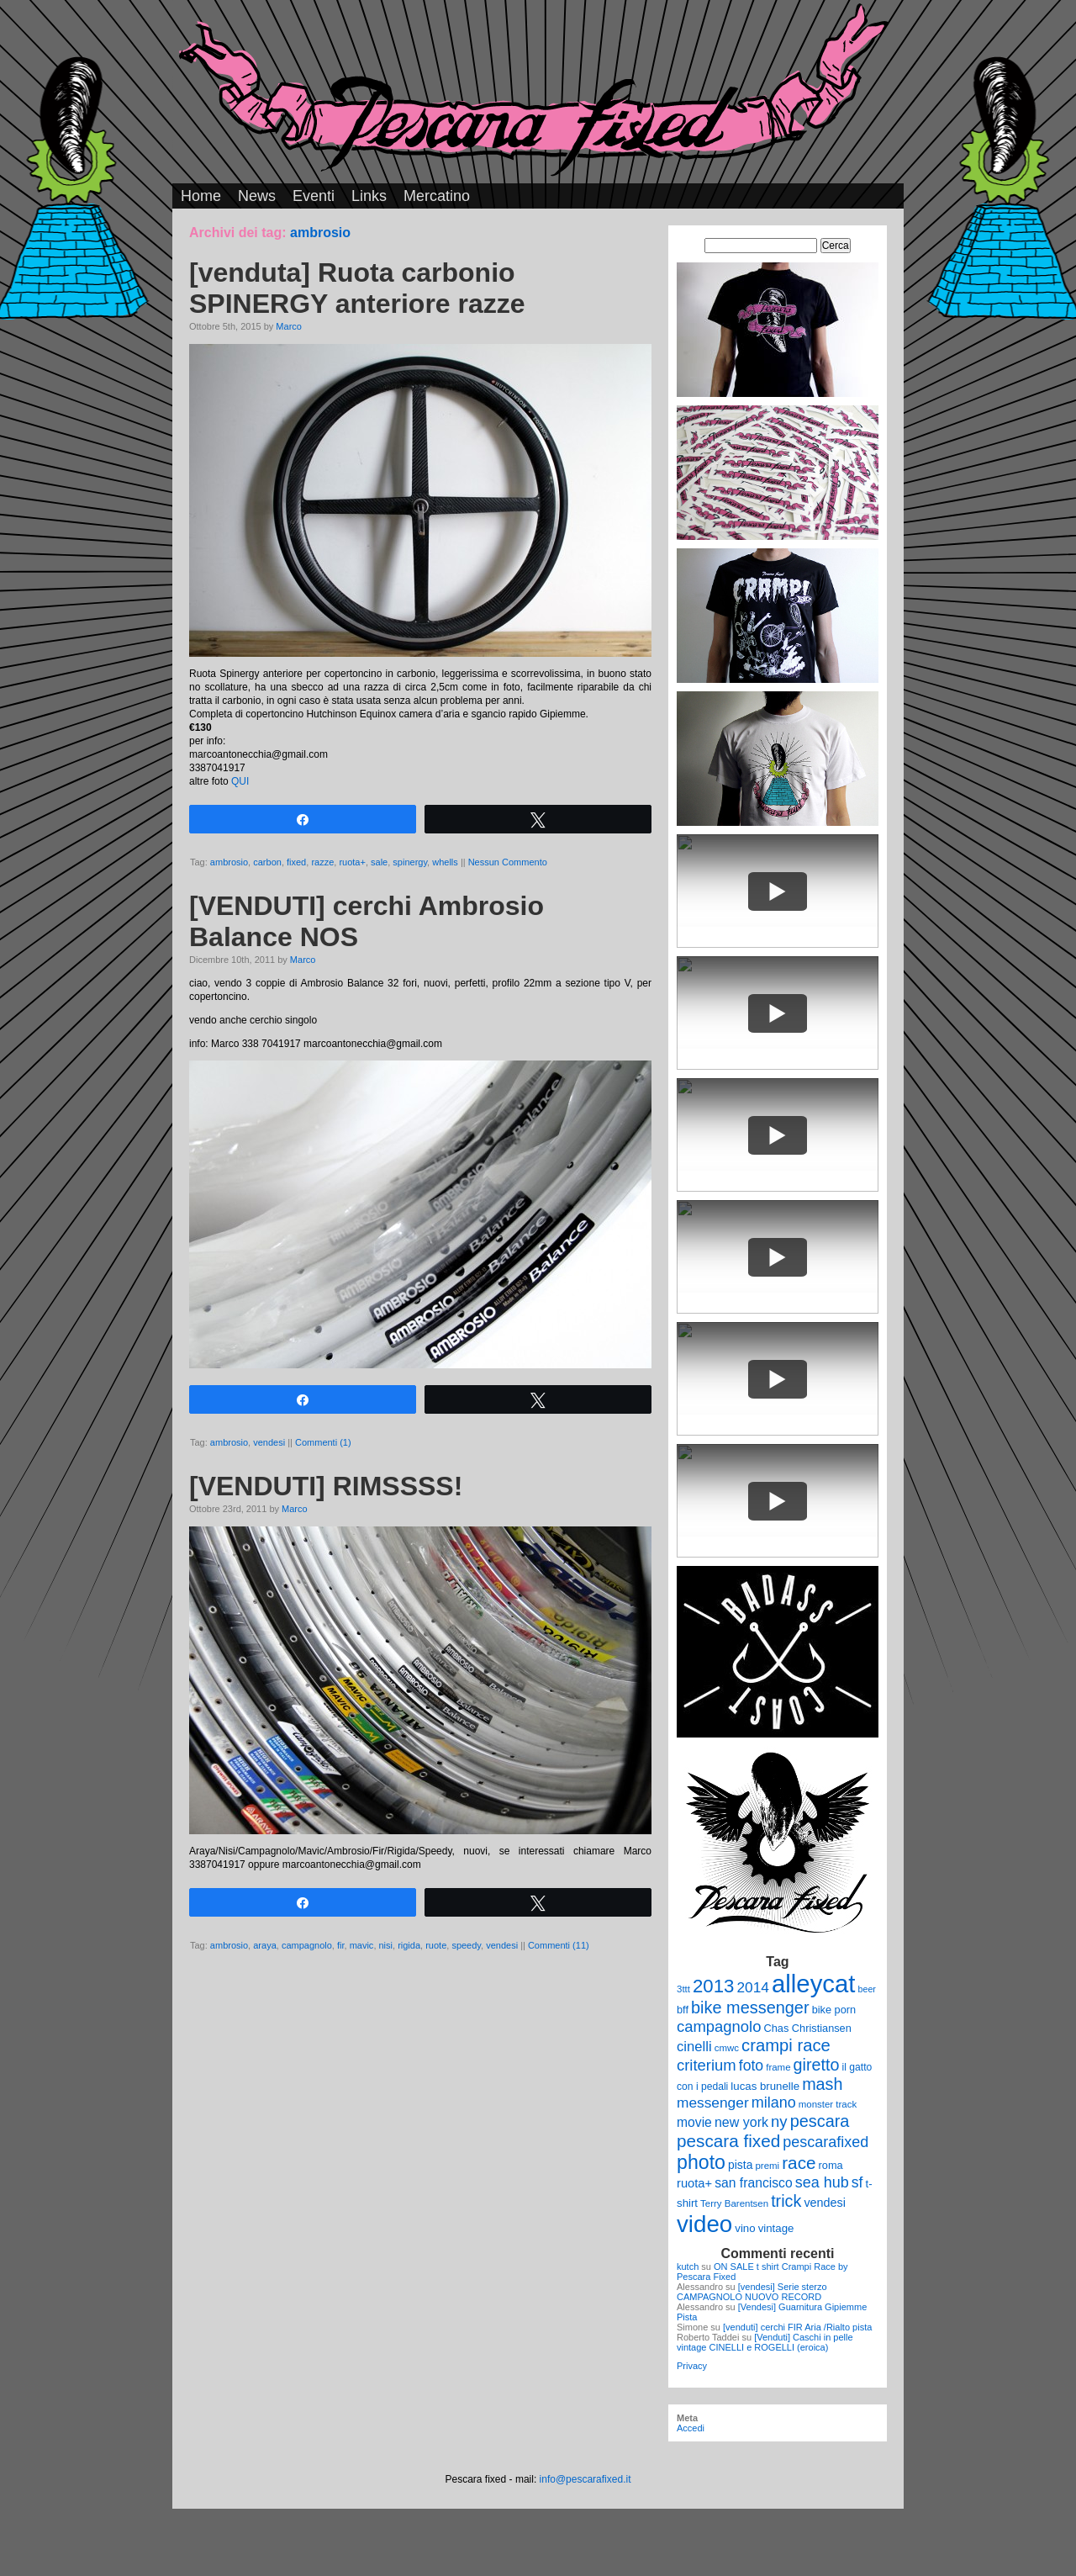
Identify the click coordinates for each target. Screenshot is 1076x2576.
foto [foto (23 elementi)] (751, 2065)
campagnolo (307, 1945)
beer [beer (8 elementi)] (867, 1989)
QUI (240, 781)
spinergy (410, 862)
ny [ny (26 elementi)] (779, 2121)
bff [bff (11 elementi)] (682, 2009)
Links (369, 196)
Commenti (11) (558, 1945)
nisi (386, 1945)
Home (201, 196)
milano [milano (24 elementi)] (774, 2102)
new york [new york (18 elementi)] (741, 2121)
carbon (267, 862)
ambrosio (229, 862)
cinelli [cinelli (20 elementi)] (694, 2047)
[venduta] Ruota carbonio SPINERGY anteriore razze (357, 288)
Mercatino (437, 196)
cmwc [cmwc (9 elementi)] (727, 2048)
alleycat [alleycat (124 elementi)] (813, 1983)
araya (265, 1945)
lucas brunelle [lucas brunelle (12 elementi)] (765, 2086)
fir (341, 1945)
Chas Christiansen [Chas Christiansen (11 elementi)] (808, 2028)
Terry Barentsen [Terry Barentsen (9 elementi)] (734, 2203)
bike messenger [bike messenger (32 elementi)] (750, 2007)
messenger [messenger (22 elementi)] (713, 2102)
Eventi (314, 196)
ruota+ (352, 862)
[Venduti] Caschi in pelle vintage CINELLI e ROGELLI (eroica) (765, 2342)
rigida (409, 1945)
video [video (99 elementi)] (704, 2224)
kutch (688, 2266)
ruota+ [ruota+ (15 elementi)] (694, 2183)
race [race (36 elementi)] (798, 2162)
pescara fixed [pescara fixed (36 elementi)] (728, 2140)
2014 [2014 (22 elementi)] (752, 1987)
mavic (362, 1945)
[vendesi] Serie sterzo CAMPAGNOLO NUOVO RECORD (752, 2292)
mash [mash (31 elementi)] (822, 2084)
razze (322, 862)
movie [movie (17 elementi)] (694, 2122)
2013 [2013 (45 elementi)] (713, 1986)
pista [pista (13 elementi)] (740, 2164)
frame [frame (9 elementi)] (778, 2067)
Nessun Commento (507, 862)
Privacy (692, 2366)
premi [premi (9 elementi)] (767, 2166)
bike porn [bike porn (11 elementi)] (834, 2009)
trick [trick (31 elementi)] (786, 2201)
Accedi (690, 2428)
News (257, 196)
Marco (289, 326)
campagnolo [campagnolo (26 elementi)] (719, 2026)
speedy (466, 1945)
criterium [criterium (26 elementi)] (706, 2065)
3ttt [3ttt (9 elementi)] (683, 1989)
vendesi (269, 1442)
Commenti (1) (323, 1442)
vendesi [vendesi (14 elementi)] (825, 2202)
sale (379, 862)
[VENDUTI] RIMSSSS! (325, 1486)
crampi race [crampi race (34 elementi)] (786, 2045)
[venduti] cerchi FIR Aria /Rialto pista (797, 2327)
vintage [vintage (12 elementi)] (776, 2228)
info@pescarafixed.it (585, 2479)
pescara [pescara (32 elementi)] (820, 2121)
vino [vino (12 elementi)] (745, 2228)
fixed (296, 862)
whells (445, 862)
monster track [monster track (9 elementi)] (828, 2104)
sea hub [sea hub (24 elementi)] (822, 2182)
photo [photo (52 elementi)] (701, 2162)
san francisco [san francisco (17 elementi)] (753, 2183)
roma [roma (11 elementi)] (831, 2165)
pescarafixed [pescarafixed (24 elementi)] (825, 2142)
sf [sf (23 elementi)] (857, 2182)
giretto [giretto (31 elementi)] (817, 2064)
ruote (435, 1945)
